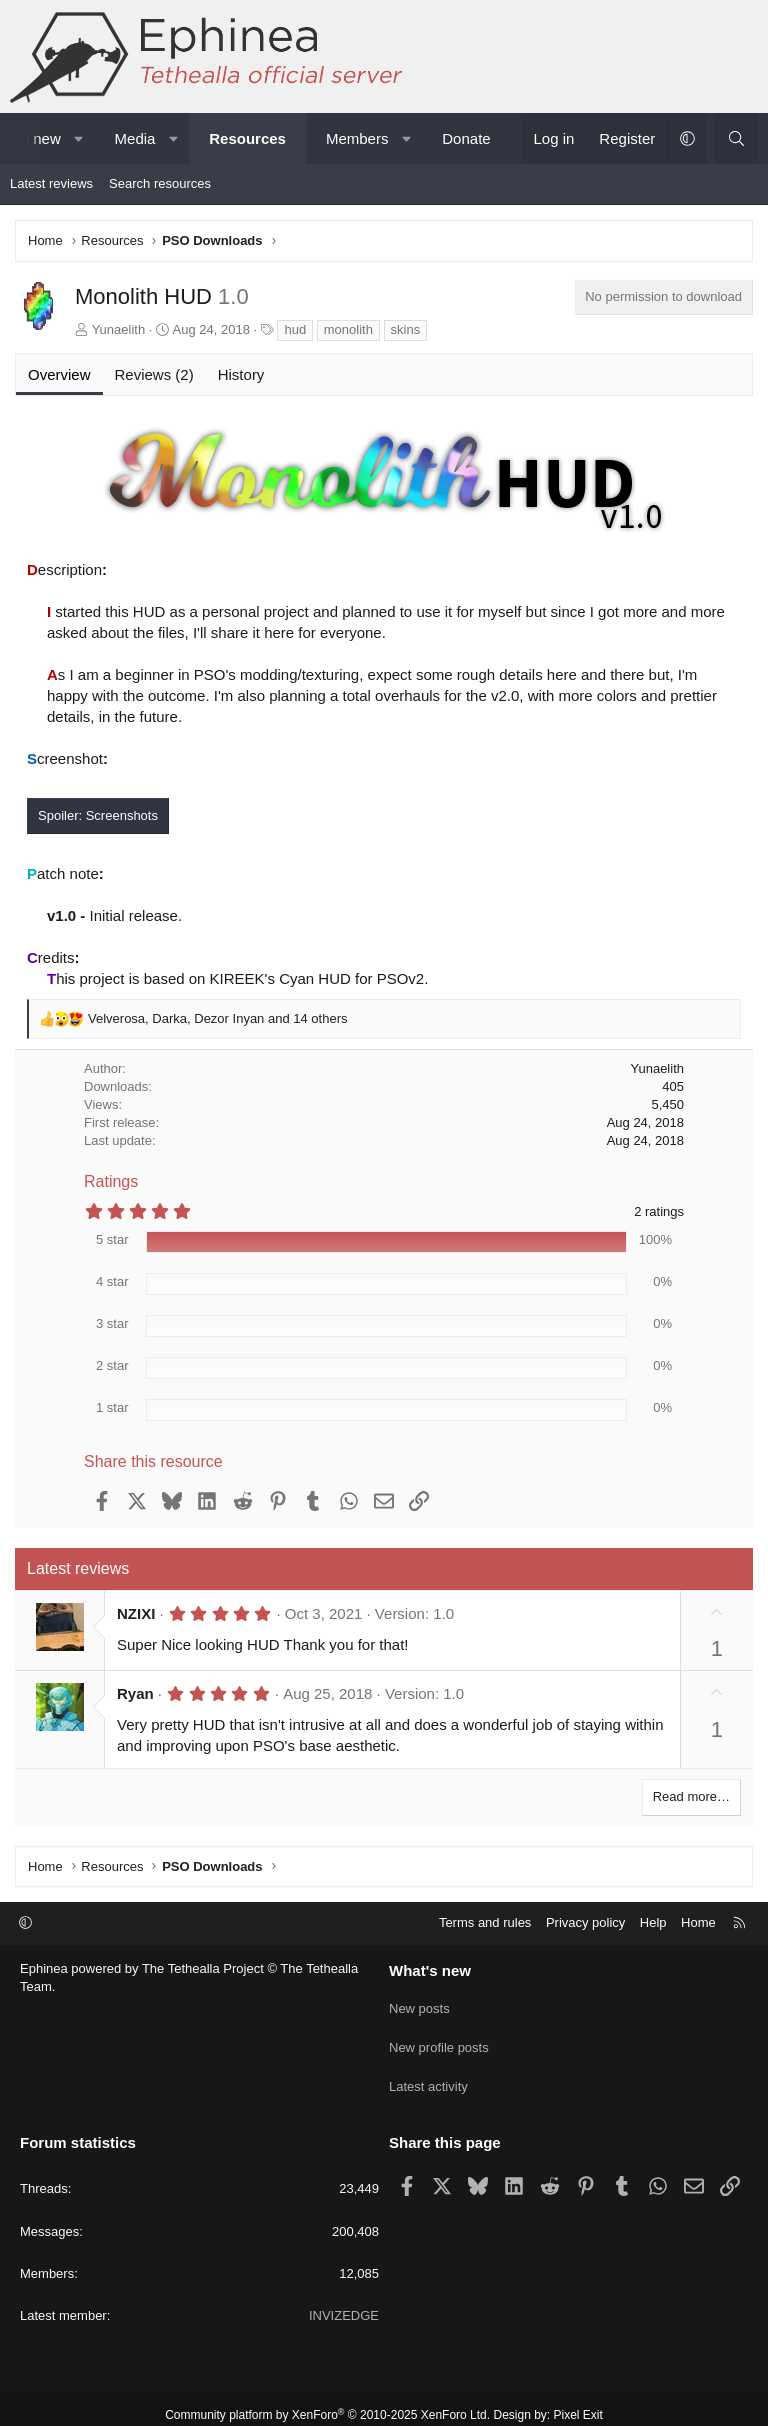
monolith (348, 329)
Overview (59, 374)
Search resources (160, 183)
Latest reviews (51, 183)
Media (135, 138)
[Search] (736, 138)
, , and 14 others (217, 1018)
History (241, 374)
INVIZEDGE (344, 2302)
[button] (78, 138)
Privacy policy (585, 1922)
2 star (112, 1365)
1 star (112, 1407)
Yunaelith (119, 329)
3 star (112, 1323)
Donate (466, 138)
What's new (430, 1970)
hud (295, 329)
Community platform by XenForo (327, 2402)
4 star (112, 1281)
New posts (419, 2004)
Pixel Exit (578, 2402)
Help (653, 1922)
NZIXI (136, 1613)
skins (406, 329)
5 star (112, 1239)
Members (357, 138)
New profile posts (439, 2040)
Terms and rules (485, 1922)
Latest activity (428, 2076)
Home (698, 1922)
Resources (247, 138)
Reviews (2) (154, 374)
